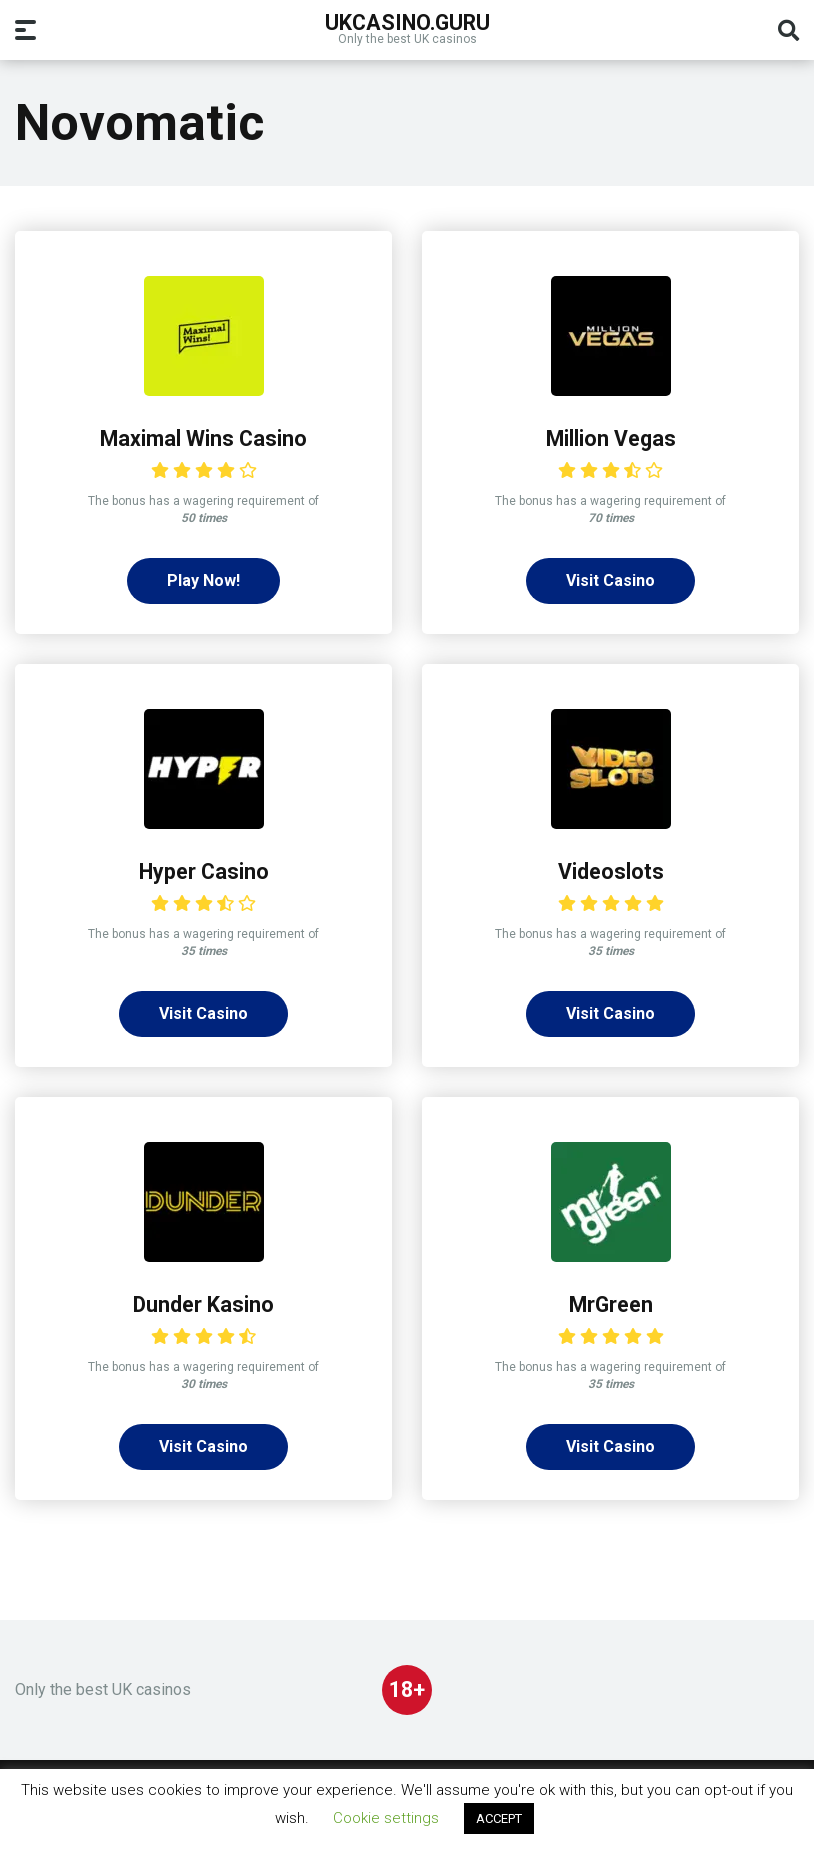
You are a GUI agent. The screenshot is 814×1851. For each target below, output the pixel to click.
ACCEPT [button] (499, 1818)
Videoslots (611, 871)
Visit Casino (610, 580)
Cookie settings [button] (386, 1818)
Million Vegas (611, 438)
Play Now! (203, 580)
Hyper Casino (204, 871)
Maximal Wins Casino (203, 438)
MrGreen (611, 1304)
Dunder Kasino (204, 1304)
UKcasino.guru (407, 21)
